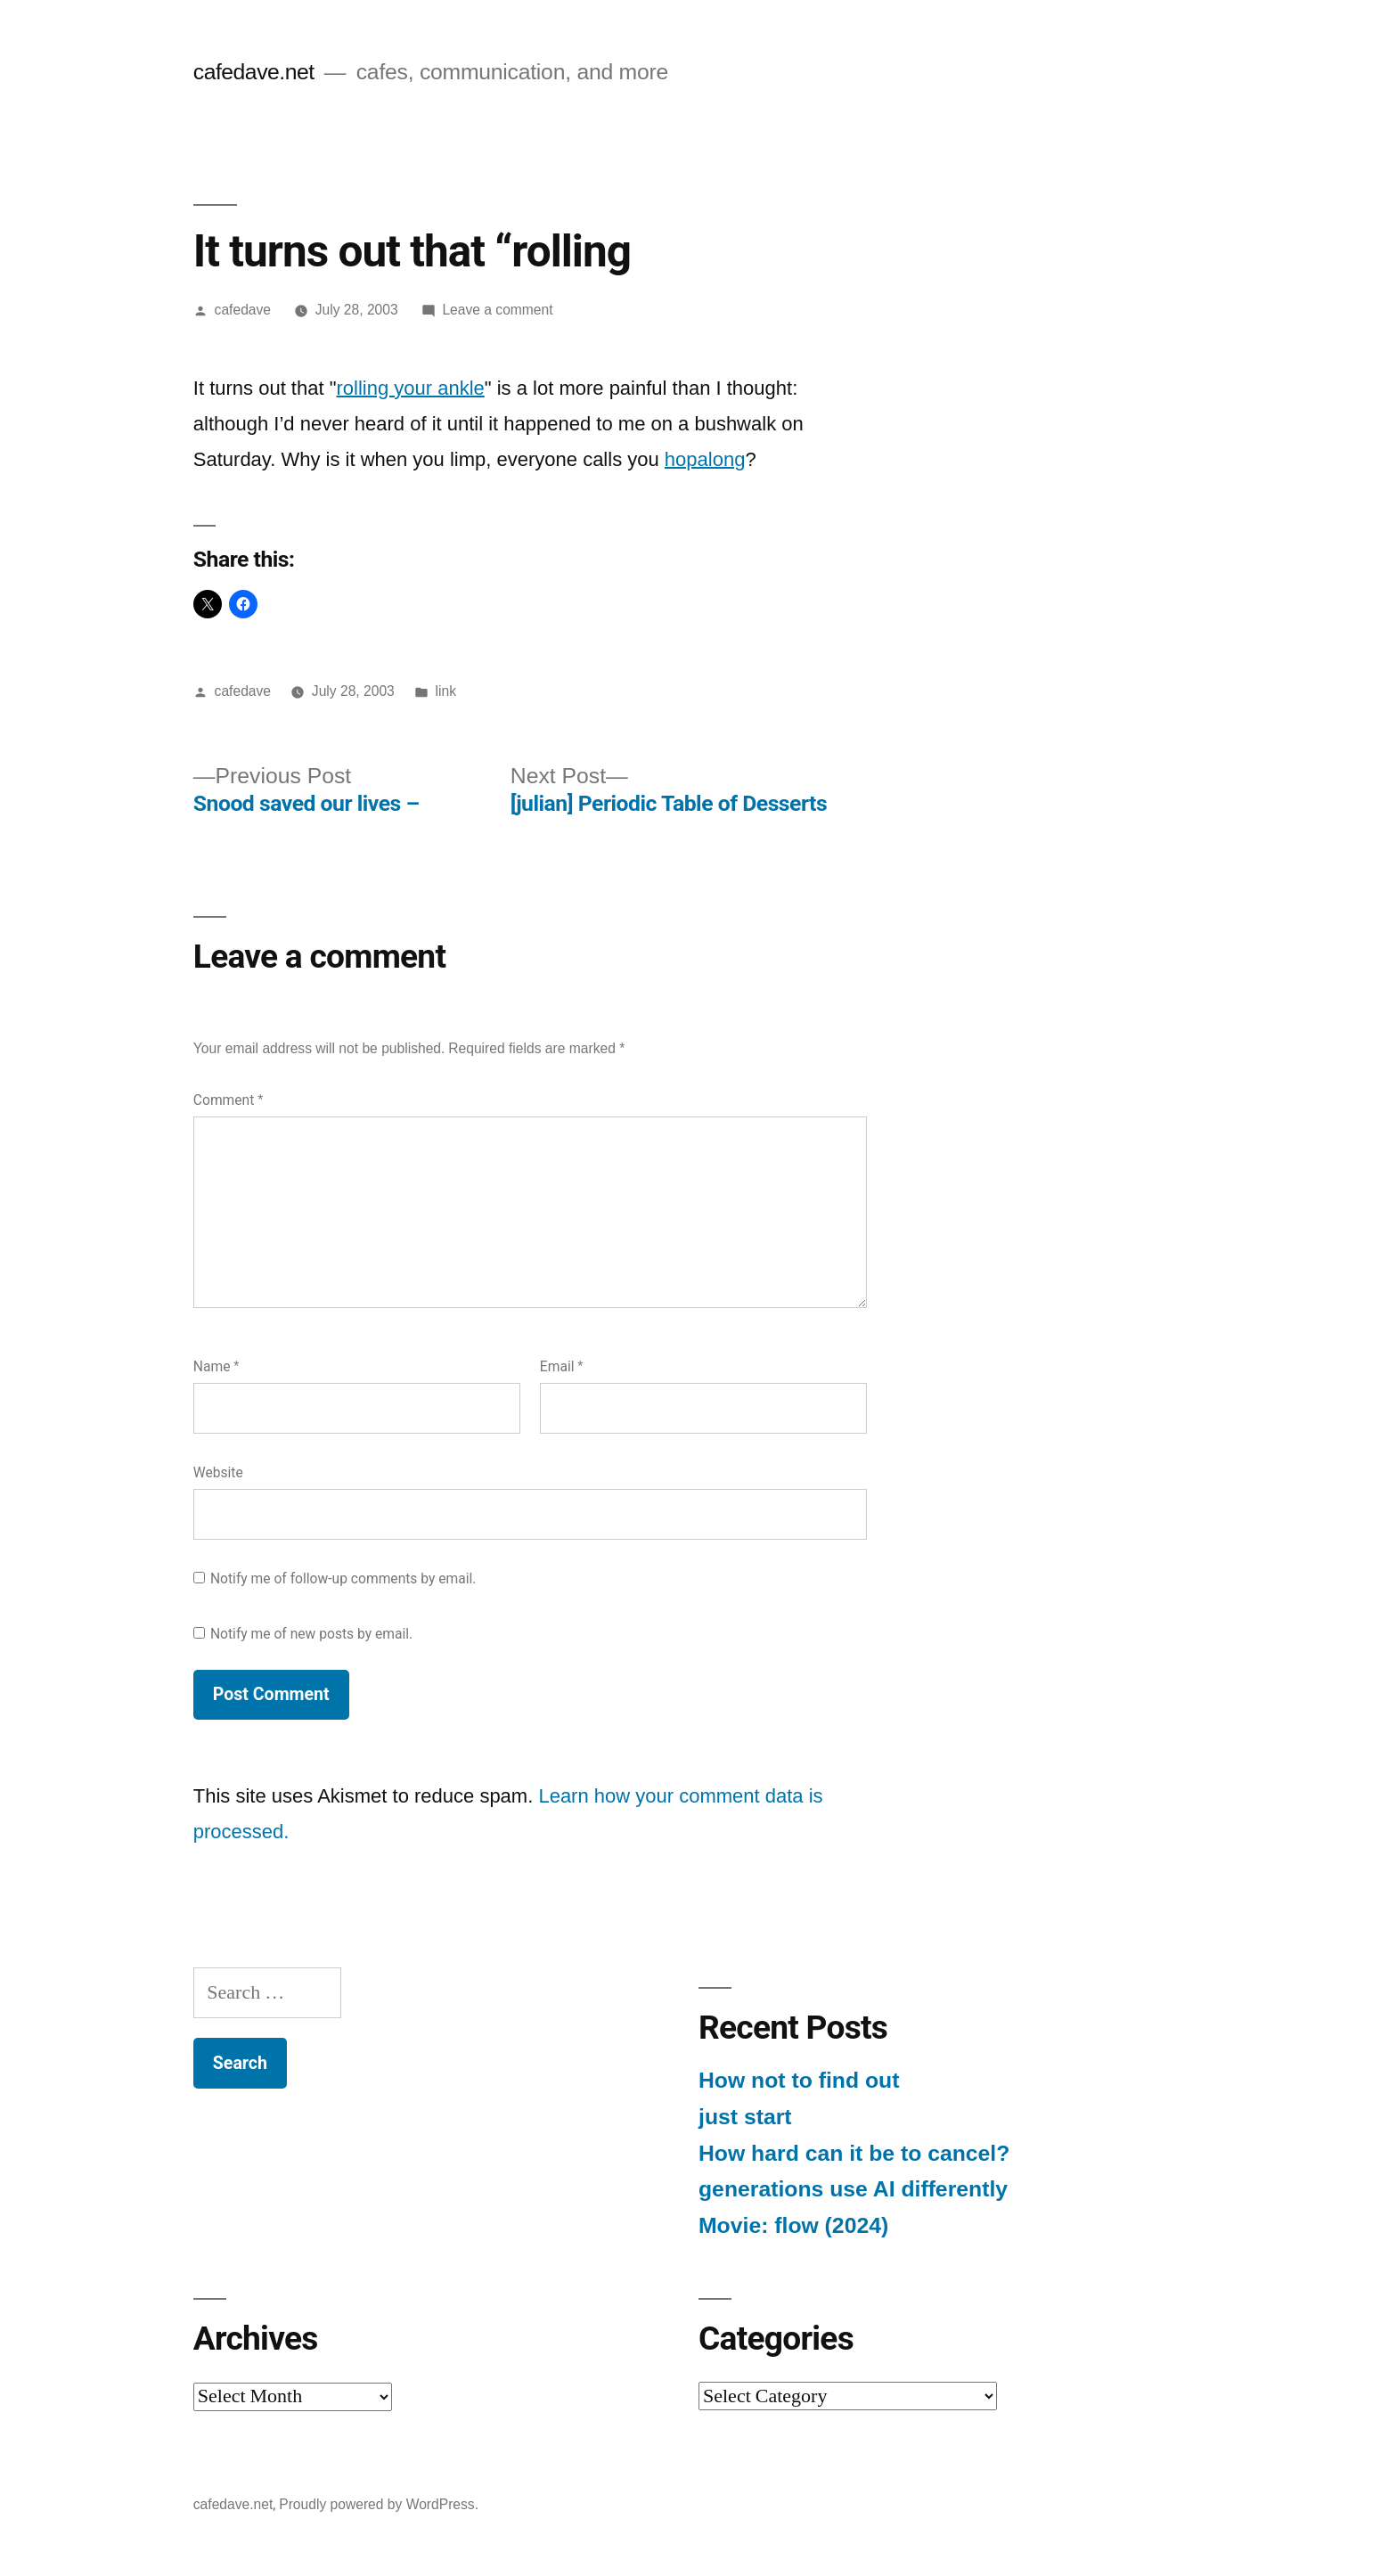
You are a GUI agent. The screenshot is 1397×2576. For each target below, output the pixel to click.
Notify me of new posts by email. (311, 1633)
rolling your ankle (410, 388)
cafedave (243, 309)
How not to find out (798, 2080)
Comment (228, 1100)
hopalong (705, 459)
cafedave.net (254, 72)
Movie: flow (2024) (793, 2225)
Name (216, 1366)
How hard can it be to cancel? (853, 2153)
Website (218, 1472)
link (446, 691)
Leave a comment (497, 309)
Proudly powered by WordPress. (378, 2504)
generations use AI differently (853, 2189)
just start (745, 2117)
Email (562, 1366)
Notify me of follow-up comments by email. (343, 1578)
